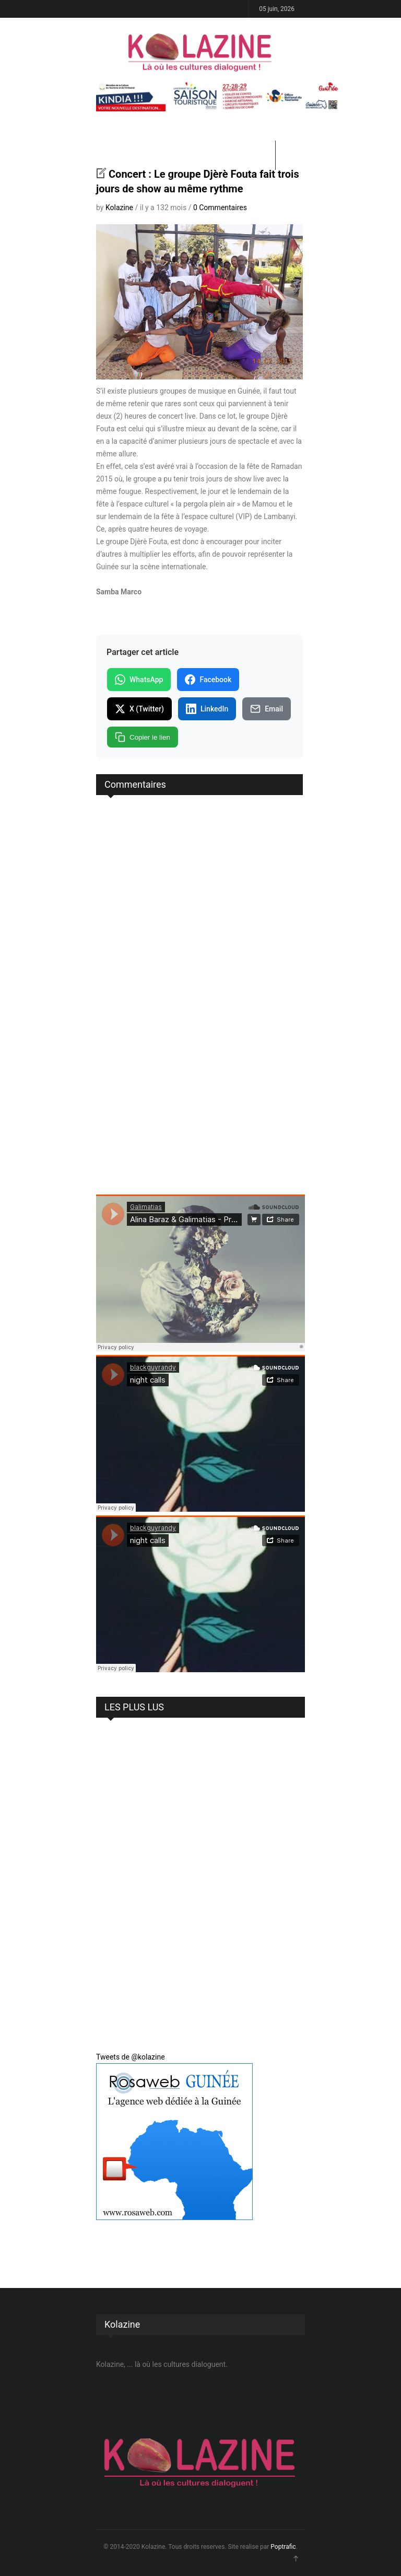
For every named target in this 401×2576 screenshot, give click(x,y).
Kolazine (119, 207)
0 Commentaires (220, 207)
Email (266, 709)
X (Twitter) (139, 709)
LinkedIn (207, 709)
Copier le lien (142, 737)
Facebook (208, 679)
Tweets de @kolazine (130, 2057)
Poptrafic (283, 2546)
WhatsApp (139, 679)
